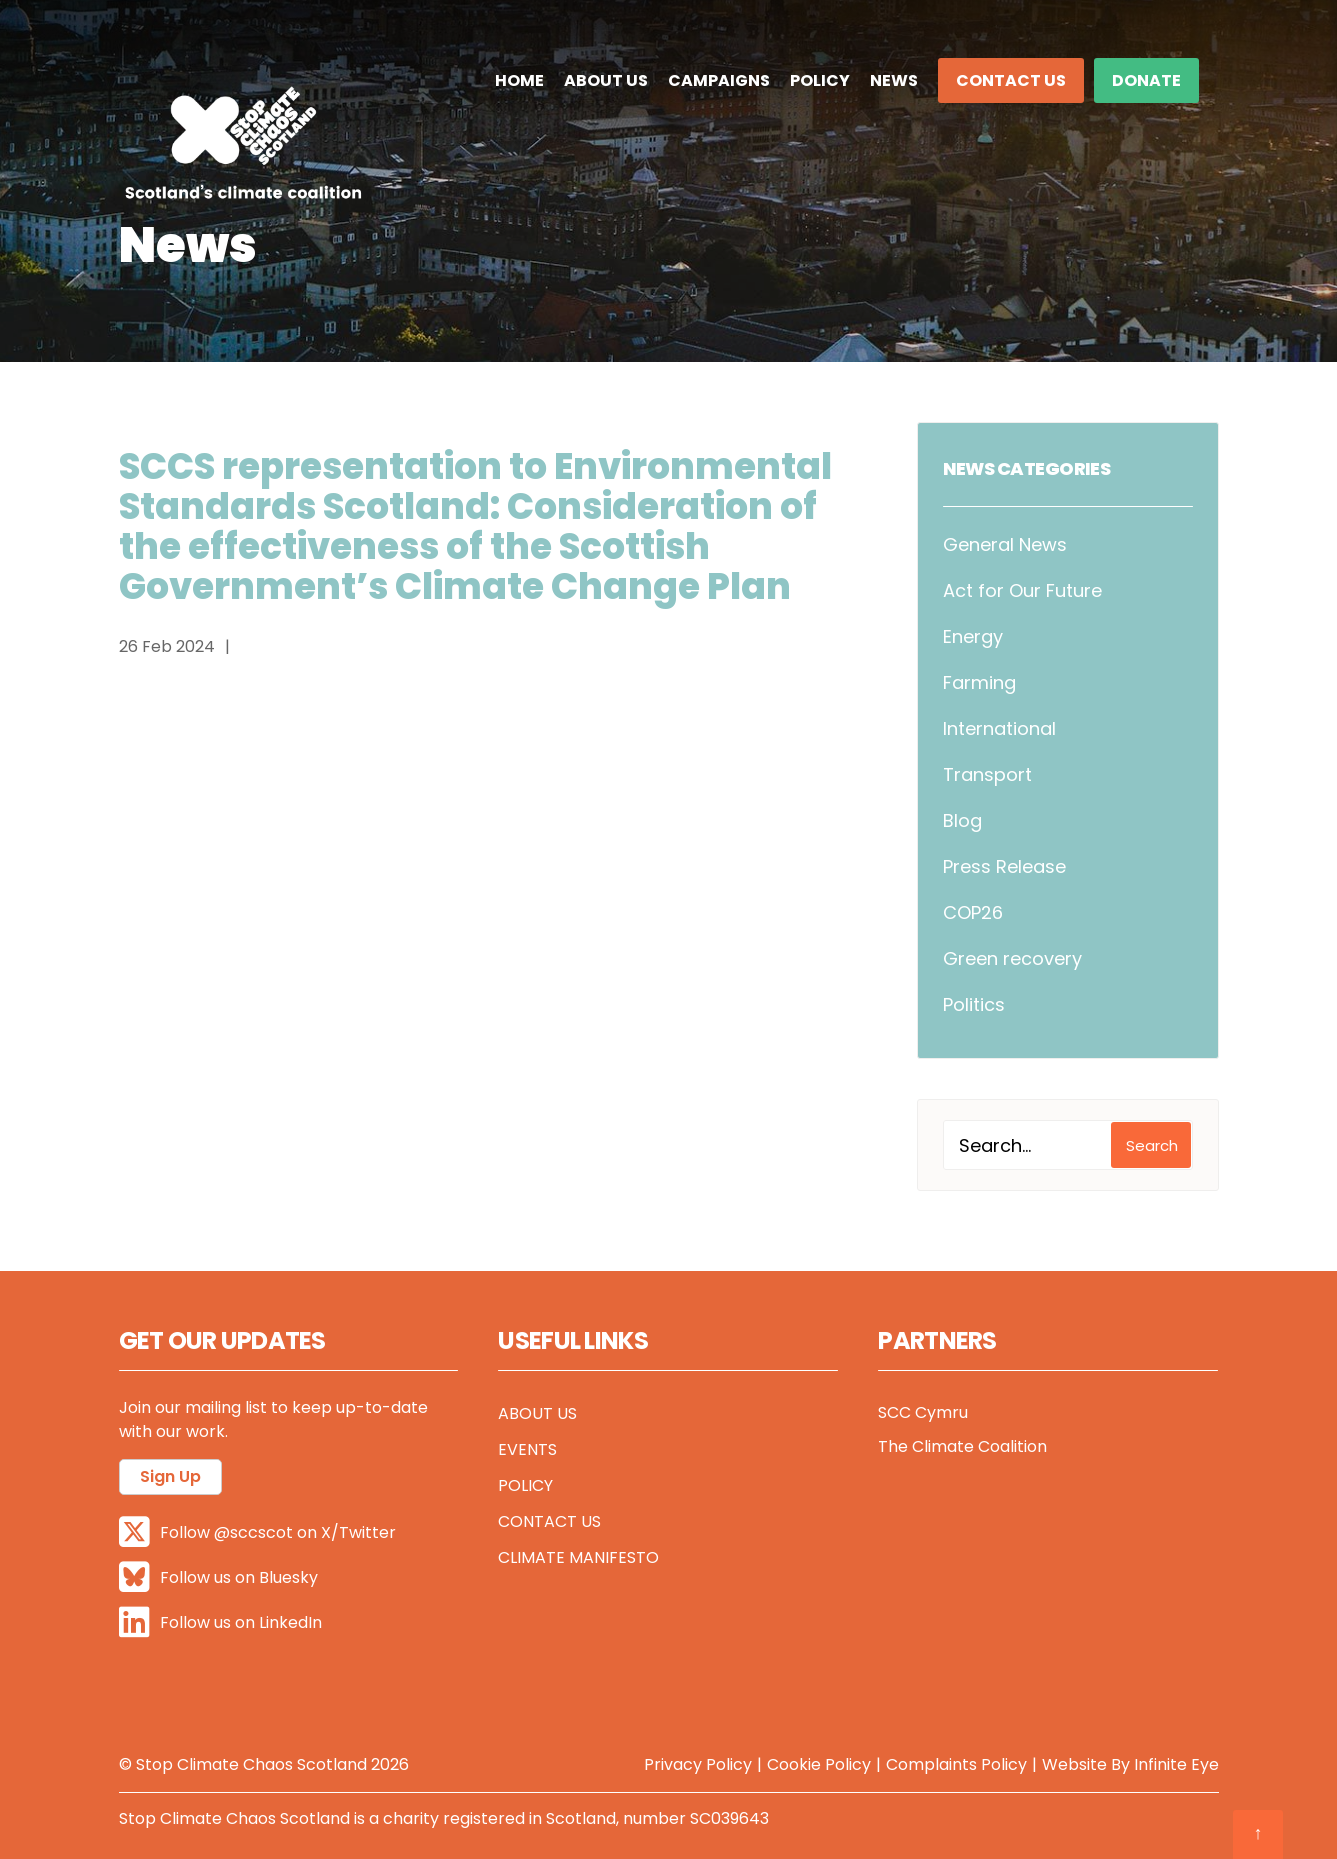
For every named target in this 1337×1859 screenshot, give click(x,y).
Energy (973, 636)
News (894, 80)
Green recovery (1012, 958)
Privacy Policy (698, 1764)
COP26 (973, 912)
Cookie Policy (819, 1764)
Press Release (1004, 866)
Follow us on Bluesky (218, 1577)
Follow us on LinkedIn (220, 1622)
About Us (606, 80)
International (999, 728)
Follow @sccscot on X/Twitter (257, 1532)
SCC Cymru (923, 1412)
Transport (987, 774)
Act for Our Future (1022, 590)
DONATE (1146, 80)
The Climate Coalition (962, 1446)
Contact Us (1011, 80)
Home (519, 80)
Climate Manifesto (578, 1557)
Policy (820, 80)
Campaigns (719, 80)
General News (1005, 544)
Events (527, 1449)
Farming (979, 682)
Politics (974, 1004)
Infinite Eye (1176, 1764)
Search (1152, 1145)
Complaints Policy (956, 1764)
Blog (962, 820)
